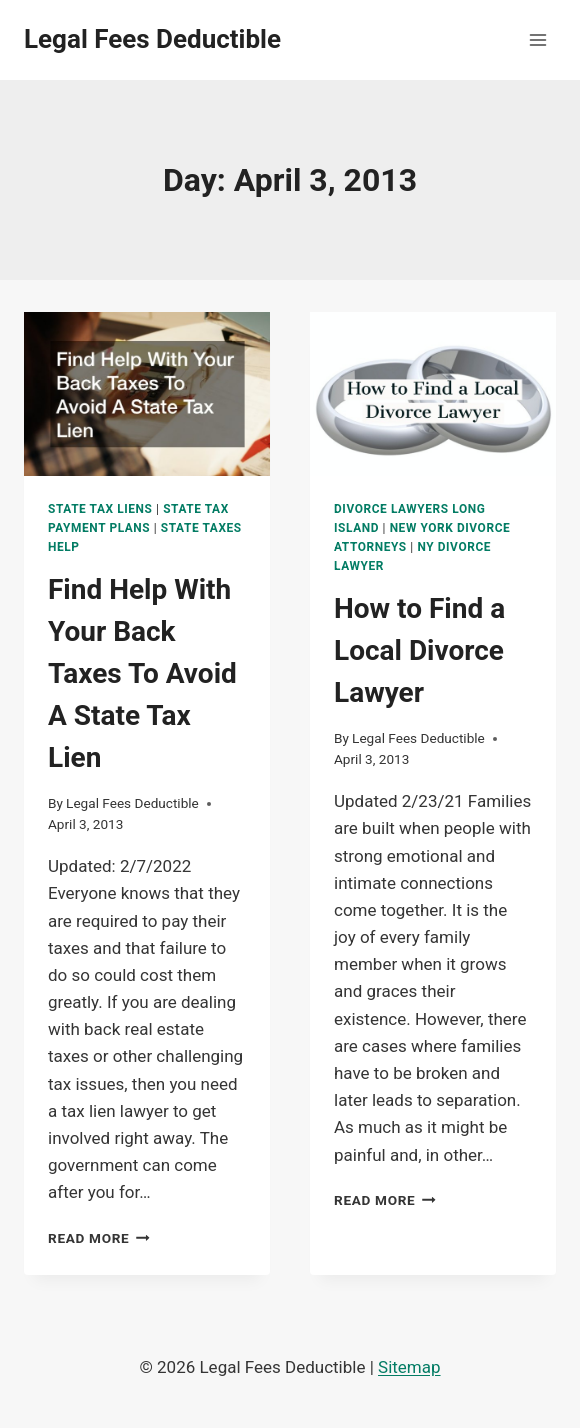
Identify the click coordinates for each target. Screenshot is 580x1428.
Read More (99, 1238)
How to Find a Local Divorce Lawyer (419, 650)
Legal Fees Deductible (132, 803)
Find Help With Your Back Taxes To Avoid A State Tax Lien (142, 673)
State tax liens (100, 509)
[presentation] (147, 394)
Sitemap (409, 1367)
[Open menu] (537, 39)
